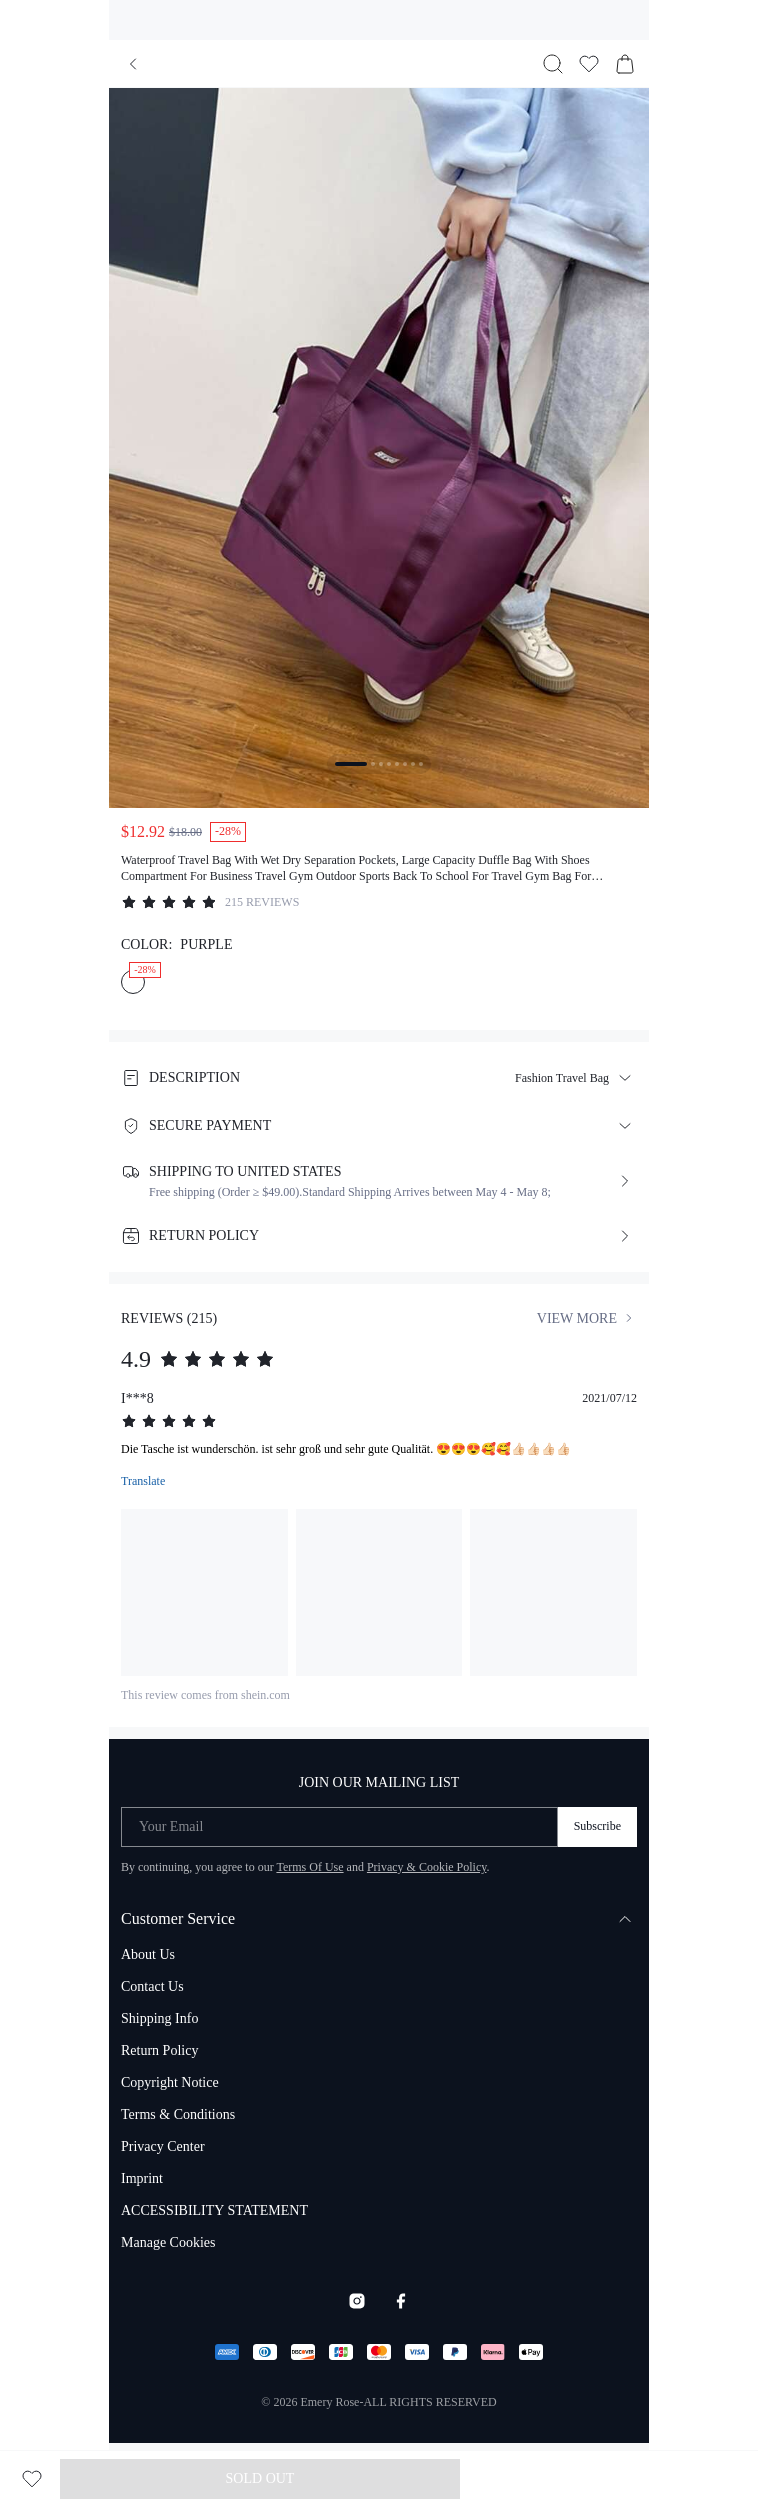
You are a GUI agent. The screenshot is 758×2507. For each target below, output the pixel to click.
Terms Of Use (309, 1867)
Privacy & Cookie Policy (427, 1867)
